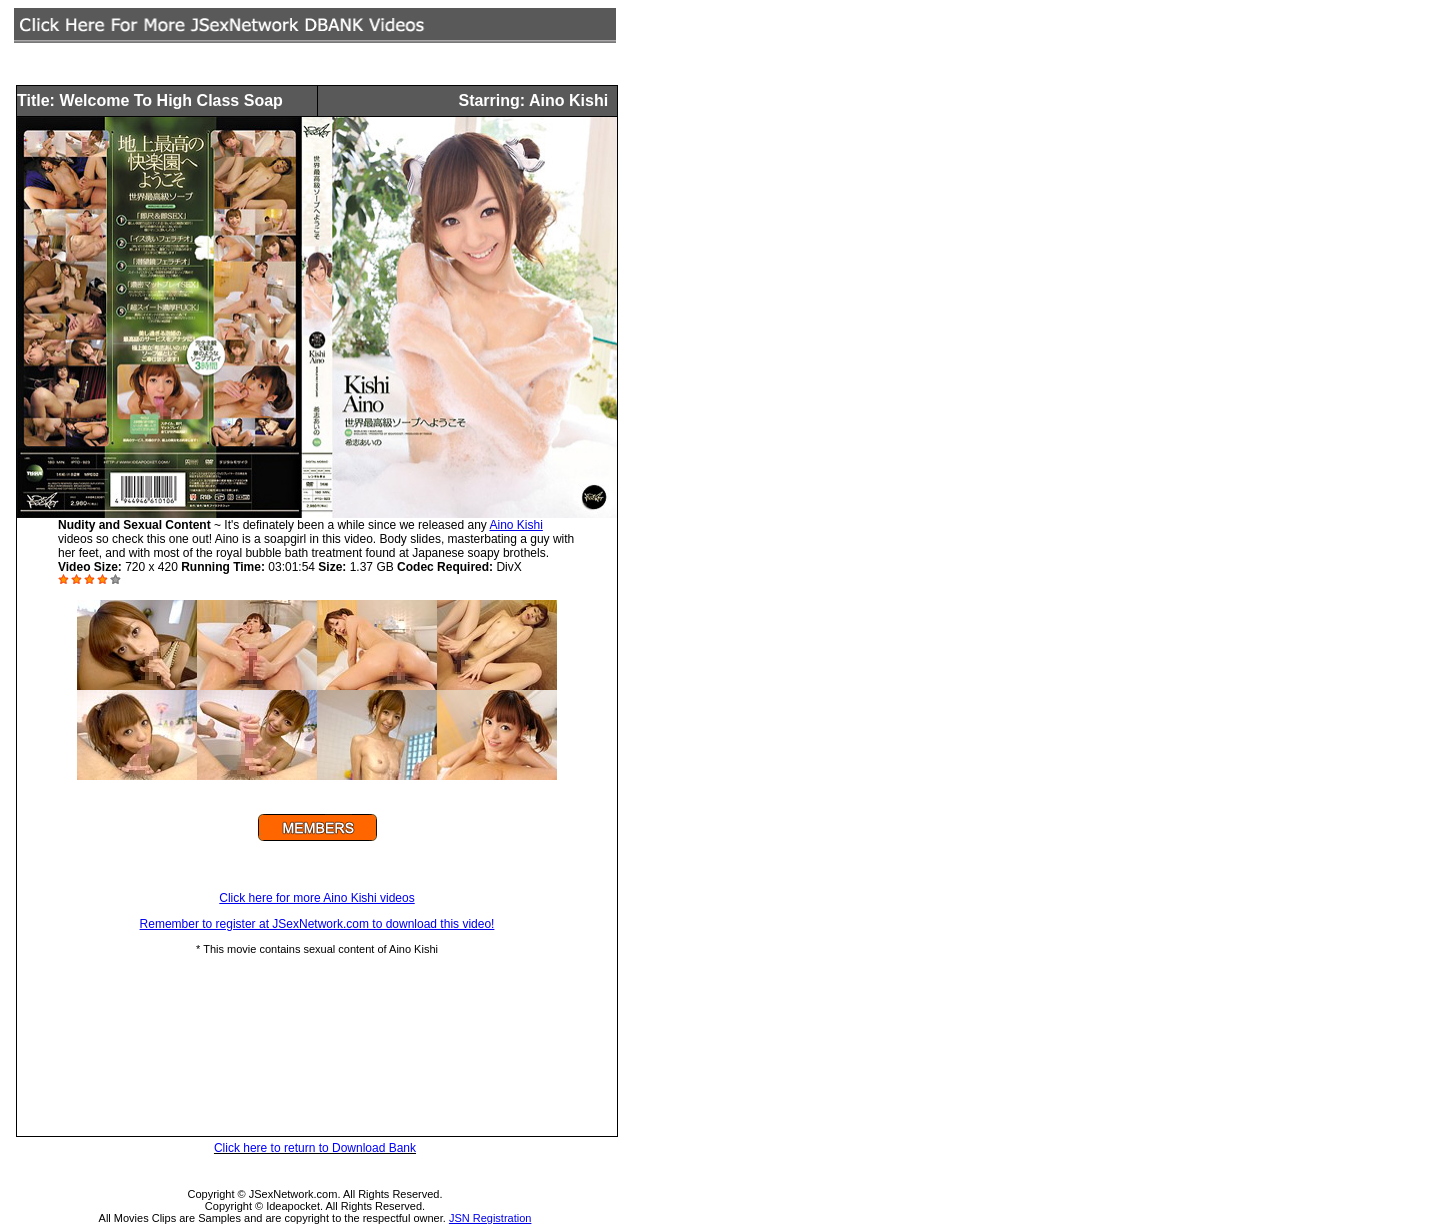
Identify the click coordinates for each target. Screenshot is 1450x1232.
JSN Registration (490, 1218)
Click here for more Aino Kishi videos (316, 898)
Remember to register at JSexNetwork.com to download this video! (317, 924)
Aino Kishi (515, 525)
